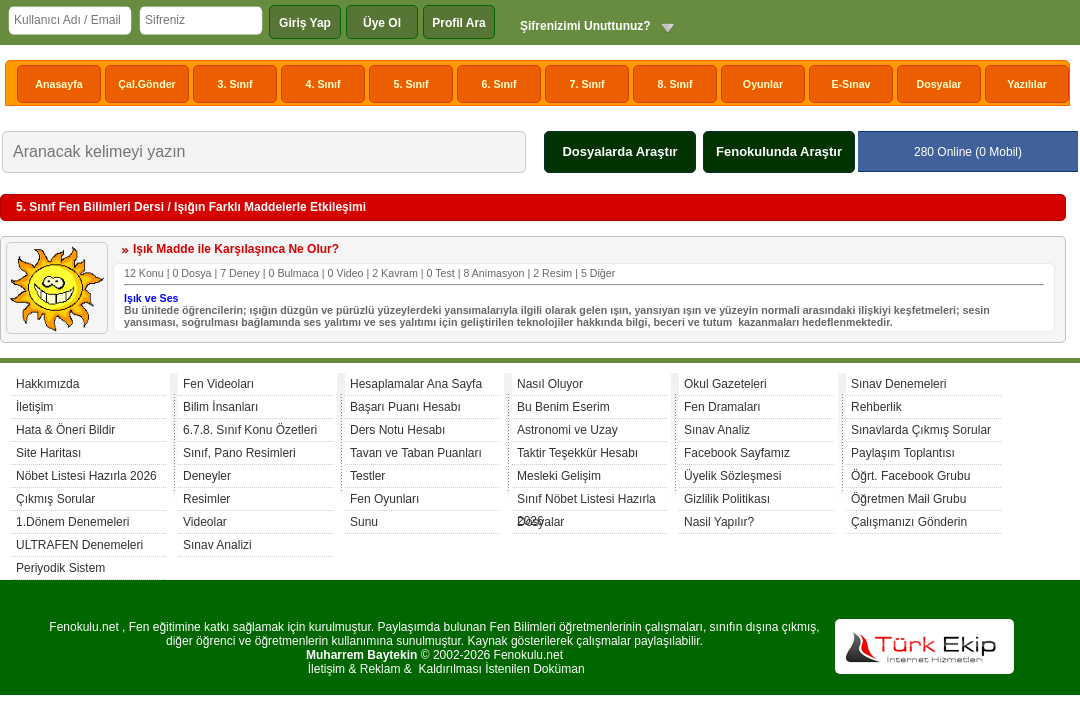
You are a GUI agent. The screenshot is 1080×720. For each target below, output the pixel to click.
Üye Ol (382, 23)
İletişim (34, 407)
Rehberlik (876, 407)
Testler (367, 476)
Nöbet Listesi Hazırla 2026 (86, 476)
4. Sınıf (323, 84)
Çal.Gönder (146, 84)
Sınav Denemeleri (898, 384)
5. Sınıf (411, 84)
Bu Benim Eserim (563, 407)
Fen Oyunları (384, 499)
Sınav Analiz (717, 430)
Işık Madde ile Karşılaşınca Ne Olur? (236, 249)
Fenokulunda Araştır (779, 151)
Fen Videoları (218, 384)
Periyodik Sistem (60, 568)
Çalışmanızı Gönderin (909, 522)
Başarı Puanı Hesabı (405, 407)
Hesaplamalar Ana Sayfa (416, 384)
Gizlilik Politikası (727, 499)
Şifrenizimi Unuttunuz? (585, 26)
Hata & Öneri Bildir (65, 430)
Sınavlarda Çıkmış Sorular (921, 430)
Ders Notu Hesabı (397, 430)
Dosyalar (938, 84)
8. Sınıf (675, 84)
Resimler (206, 499)
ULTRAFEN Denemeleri (79, 545)
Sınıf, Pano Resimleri (239, 453)
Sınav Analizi (217, 545)
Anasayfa (58, 84)
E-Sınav (850, 84)
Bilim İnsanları (220, 407)
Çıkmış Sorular (55, 499)
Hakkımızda (47, 384)
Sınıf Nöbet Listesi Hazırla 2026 (586, 501)
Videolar (205, 522)
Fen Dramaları (722, 407)
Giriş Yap (305, 23)
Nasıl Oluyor (550, 384)
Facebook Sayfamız (737, 453)
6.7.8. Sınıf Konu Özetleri (250, 430)
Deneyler (207, 476)
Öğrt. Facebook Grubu (910, 476)
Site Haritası (48, 453)
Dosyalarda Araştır (619, 151)
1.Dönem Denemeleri (72, 522)
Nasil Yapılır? (719, 522)
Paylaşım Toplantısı (903, 453)
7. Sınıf (587, 84)
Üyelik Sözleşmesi (732, 476)
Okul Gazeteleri (725, 384)
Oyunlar (763, 84)
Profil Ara (459, 23)
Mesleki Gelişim (559, 476)
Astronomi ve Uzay (567, 430)
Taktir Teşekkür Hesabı (577, 453)
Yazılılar (1027, 84)
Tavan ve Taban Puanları (416, 453)
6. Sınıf (499, 84)
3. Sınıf (235, 84)
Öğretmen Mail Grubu (908, 499)
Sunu (364, 522)
